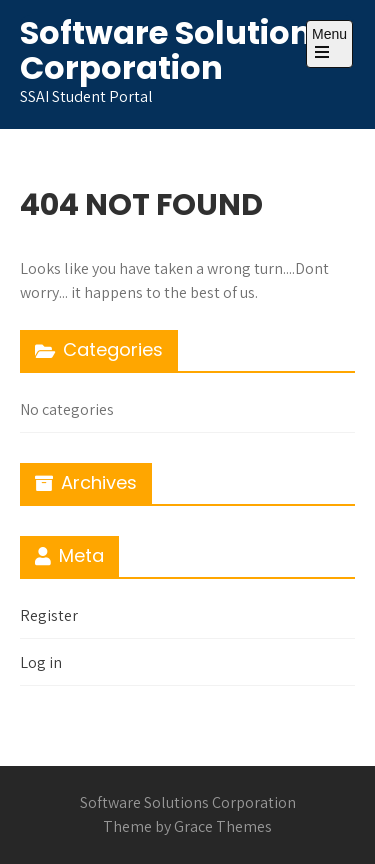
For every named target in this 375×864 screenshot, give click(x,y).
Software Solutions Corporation (175, 50)
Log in (41, 662)
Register (49, 615)
